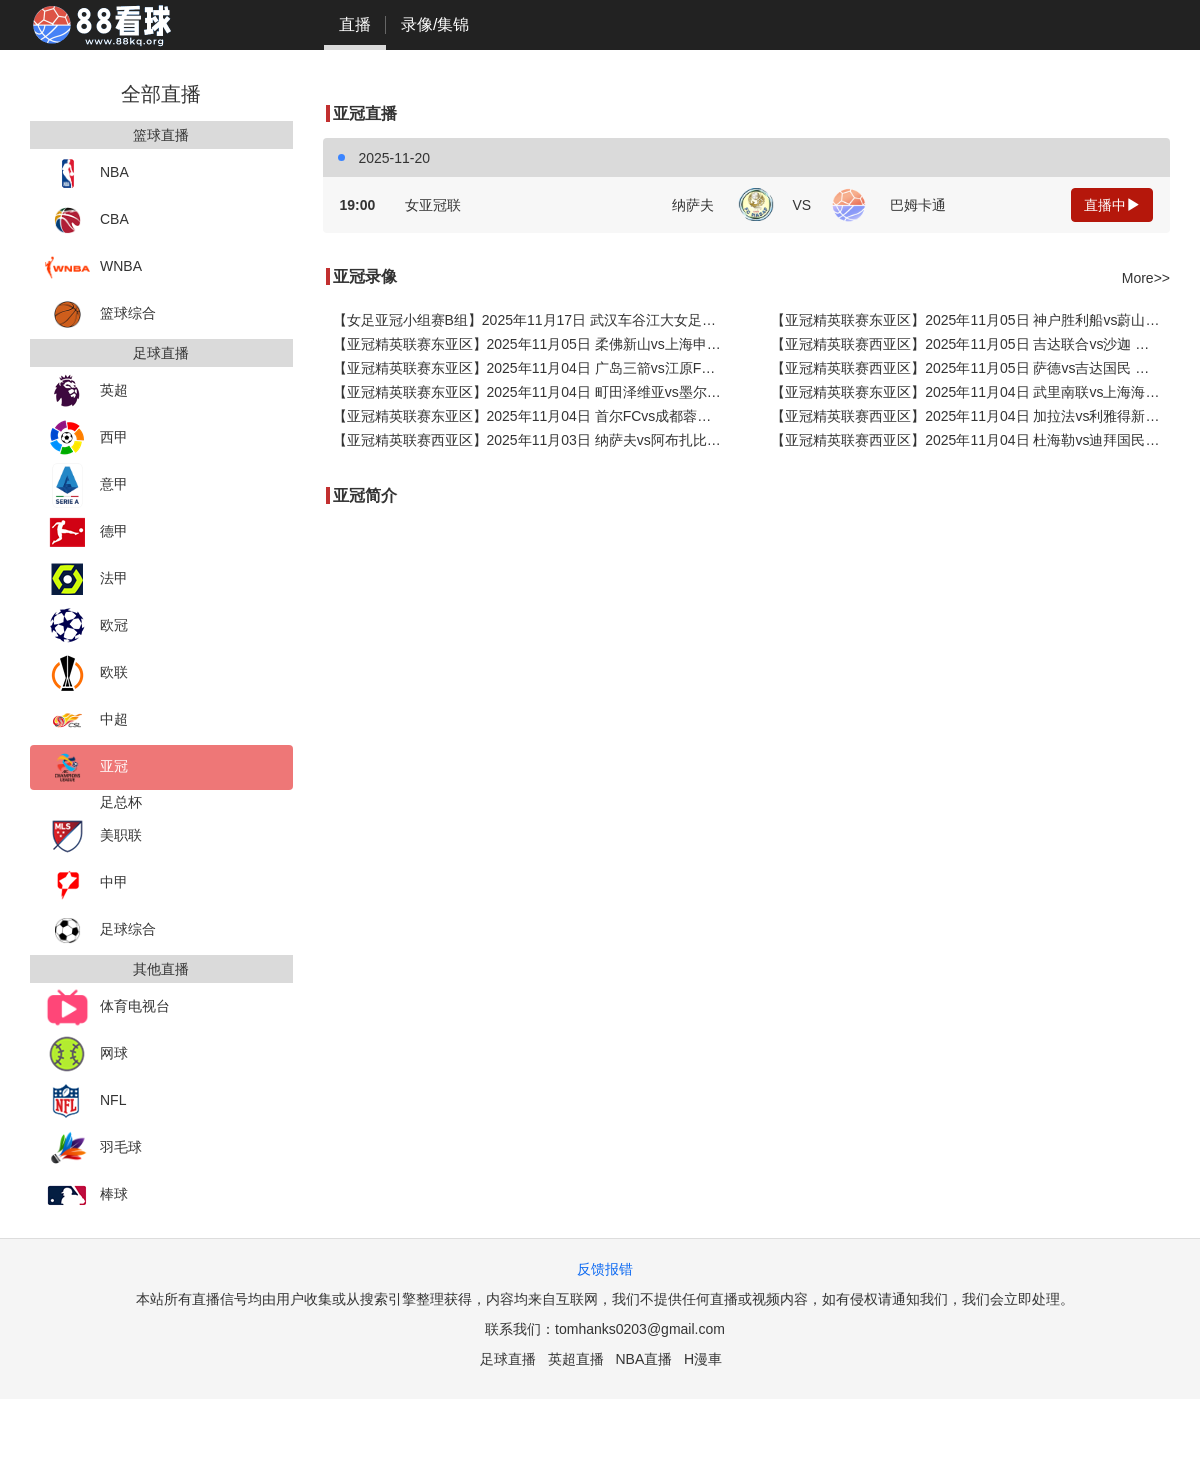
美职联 (93, 836)
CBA (87, 220)
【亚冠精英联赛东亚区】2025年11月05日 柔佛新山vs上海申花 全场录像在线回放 (532, 344)
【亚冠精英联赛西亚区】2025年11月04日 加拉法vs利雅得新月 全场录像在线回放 (970, 416)
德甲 (86, 532)
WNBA (93, 267)
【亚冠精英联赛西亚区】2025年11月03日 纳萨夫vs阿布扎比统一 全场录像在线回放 (532, 440)
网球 (86, 1054)
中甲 (86, 883)
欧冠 (86, 626)
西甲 (86, 438)
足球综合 (100, 930)
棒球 (86, 1195)
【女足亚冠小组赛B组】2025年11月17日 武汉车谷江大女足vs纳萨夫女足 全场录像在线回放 (532, 320)
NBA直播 (643, 1359)
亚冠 (86, 767)
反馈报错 (605, 1269)
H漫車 (703, 1359)
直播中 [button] (1112, 205)
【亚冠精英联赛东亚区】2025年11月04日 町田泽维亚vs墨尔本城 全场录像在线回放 (532, 392)
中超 (86, 720)
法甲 (86, 579)
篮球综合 (100, 314)
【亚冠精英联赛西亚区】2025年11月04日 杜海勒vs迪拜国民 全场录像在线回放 (970, 440)
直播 (355, 24)
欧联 (86, 673)
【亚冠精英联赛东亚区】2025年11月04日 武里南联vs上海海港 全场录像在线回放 (970, 392)
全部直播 (161, 94)
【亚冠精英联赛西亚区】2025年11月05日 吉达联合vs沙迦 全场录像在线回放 (970, 344)
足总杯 (121, 802)
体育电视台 (107, 1007)
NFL (85, 1101)
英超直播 (576, 1359)
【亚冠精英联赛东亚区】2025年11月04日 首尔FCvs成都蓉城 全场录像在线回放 (532, 416)
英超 (86, 391)
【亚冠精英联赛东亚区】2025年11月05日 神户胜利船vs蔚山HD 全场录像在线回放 (970, 320)
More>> (1146, 278)
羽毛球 (93, 1148)
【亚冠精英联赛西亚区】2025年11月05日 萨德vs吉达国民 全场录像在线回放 (970, 368)
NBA (87, 173)
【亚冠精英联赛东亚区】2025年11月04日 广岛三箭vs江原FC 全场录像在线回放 (532, 368)
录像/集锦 (435, 24)
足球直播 (508, 1359)
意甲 (86, 485)
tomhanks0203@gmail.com (640, 1329)
